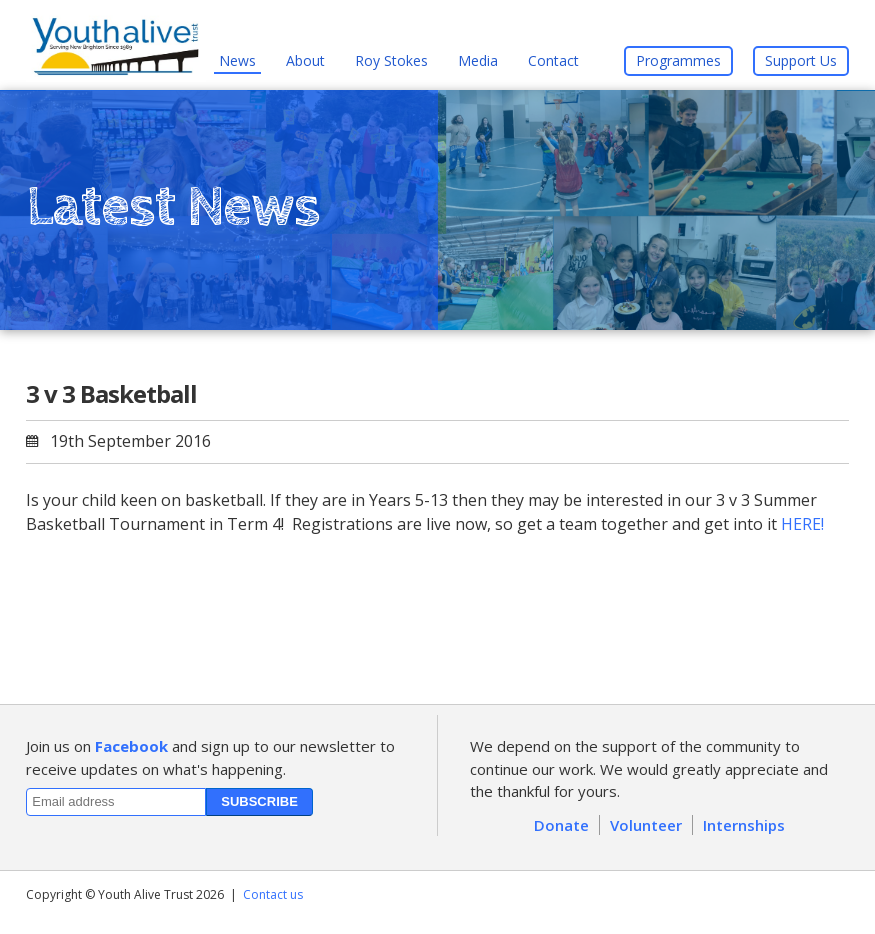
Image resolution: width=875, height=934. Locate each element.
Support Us (801, 60)
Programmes (678, 60)
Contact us (273, 894)
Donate (561, 825)
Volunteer (646, 825)
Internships (744, 825)
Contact (553, 60)
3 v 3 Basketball (111, 393)
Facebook (131, 746)
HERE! (802, 524)
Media (478, 60)
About (305, 60)
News (237, 60)
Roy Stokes (391, 60)
